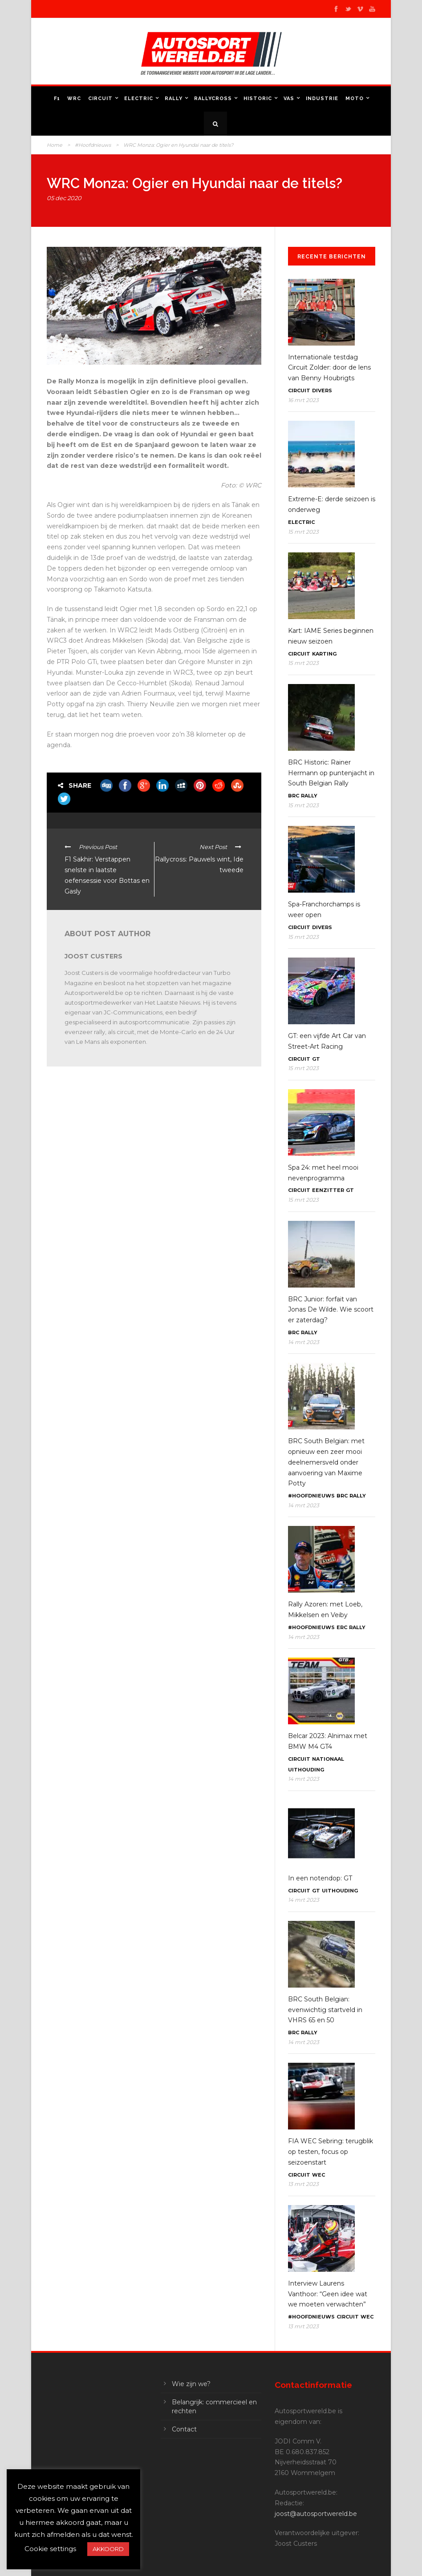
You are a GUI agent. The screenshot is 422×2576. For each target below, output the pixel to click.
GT (316, 1059)
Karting (324, 654)
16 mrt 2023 (303, 400)
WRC (74, 98)
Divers (322, 390)
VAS (289, 98)
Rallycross (213, 98)
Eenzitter (328, 1190)
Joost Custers (93, 956)
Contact (184, 2429)
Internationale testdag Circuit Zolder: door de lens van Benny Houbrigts (329, 367)
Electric (138, 98)
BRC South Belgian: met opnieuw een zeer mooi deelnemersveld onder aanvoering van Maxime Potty (326, 1462)
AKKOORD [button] (108, 2548)
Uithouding (306, 1770)
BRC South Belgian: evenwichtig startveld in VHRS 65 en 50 (325, 2010)
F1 (57, 98)
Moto (354, 98)
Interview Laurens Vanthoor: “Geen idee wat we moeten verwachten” (327, 2294)
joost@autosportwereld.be (316, 2514)
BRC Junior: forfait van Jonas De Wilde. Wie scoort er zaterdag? (330, 1309)
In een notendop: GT (320, 1878)
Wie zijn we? (191, 2384)
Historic (257, 98)
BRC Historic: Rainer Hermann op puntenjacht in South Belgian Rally (331, 773)
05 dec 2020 (64, 197)
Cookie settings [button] (50, 2548)
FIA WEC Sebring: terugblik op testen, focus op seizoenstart (330, 2151)
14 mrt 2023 (303, 1342)
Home (54, 145)
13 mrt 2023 (303, 2184)
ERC (342, 1627)
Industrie (322, 98)
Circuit (100, 98)
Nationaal (328, 1759)
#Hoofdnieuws (93, 145)
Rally (174, 98)
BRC (293, 796)
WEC (318, 2175)
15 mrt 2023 (303, 531)
